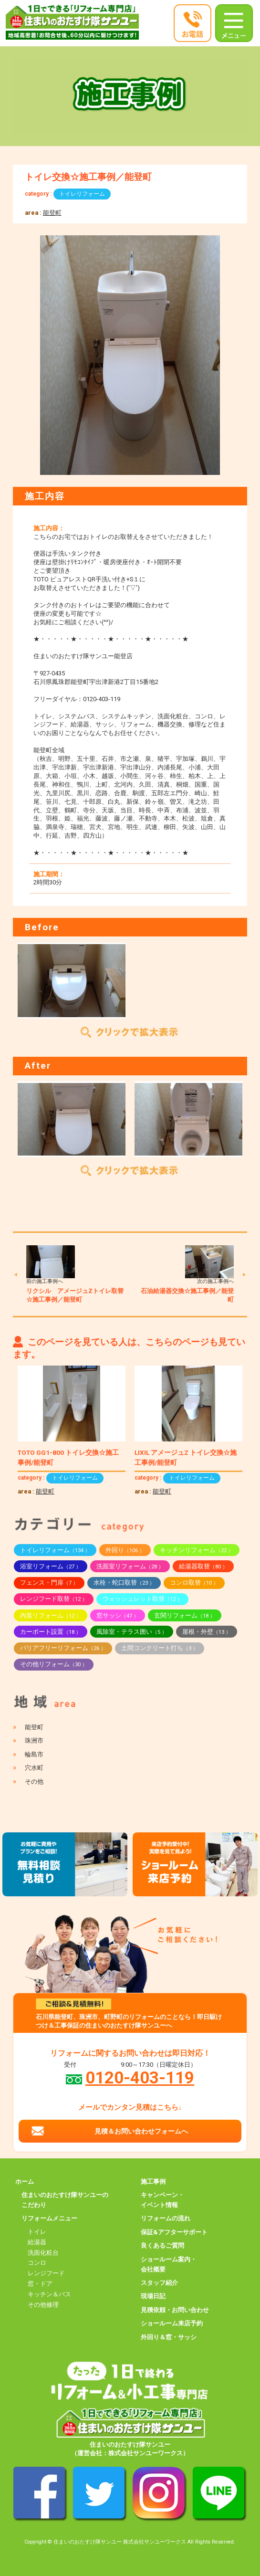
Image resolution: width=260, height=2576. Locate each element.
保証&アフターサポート (174, 2232)
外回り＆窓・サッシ (169, 2337)
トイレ (37, 2231)
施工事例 (153, 2181)
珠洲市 (34, 1740)
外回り (125, 1550)
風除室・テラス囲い (131, 1631)
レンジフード (46, 2273)
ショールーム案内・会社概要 (169, 2264)
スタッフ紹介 (159, 2282)
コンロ (37, 2262)
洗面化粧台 (43, 2252)
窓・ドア (40, 2283)
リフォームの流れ (165, 2218)
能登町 (52, 212)
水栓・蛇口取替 (124, 1582)
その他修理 (43, 2304)
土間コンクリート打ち (159, 1647)
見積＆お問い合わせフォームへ (141, 2131)
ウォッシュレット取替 (142, 1598)
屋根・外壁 (206, 1631)
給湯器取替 (203, 1566)
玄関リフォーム (184, 1615)
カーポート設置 (50, 1631)
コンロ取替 (194, 1582)
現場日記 (153, 2296)
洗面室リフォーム (130, 1566)
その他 (34, 1781)
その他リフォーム (53, 1664)
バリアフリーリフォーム (63, 1647)
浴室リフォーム (50, 1566)
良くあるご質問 (162, 2245)
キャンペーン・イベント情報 (162, 2199)
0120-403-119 (139, 2077)
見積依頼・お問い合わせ (175, 2309)
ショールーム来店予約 (172, 2323)
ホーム (24, 2181)
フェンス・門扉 (49, 1582)
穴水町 (34, 1767)
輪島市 (34, 1754)
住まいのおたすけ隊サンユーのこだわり (64, 2199)
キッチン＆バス (49, 2294)
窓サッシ (117, 1615)
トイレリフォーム (82, 193)
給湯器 (37, 2242)
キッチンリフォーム (196, 1550)
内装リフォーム (50, 1615)
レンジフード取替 (53, 1598)
